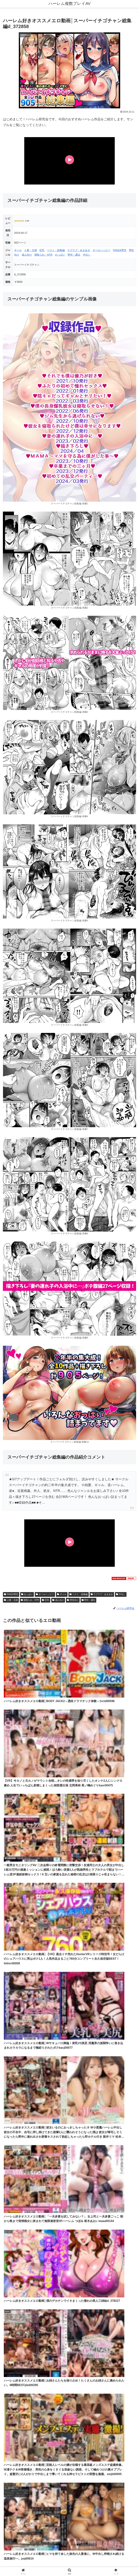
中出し (86, 254)
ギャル (18, 250)
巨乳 (42, 250)
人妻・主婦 (30, 250)
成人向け (27, 254)
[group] (23, 2514)
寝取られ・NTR (43, 254)
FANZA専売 (119, 250)
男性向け (73, 1600)
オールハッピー (101, 250)
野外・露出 (74, 254)
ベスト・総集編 (56, 250)
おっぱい (60, 254)
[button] (129, 2513)
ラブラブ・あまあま (78, 250)
